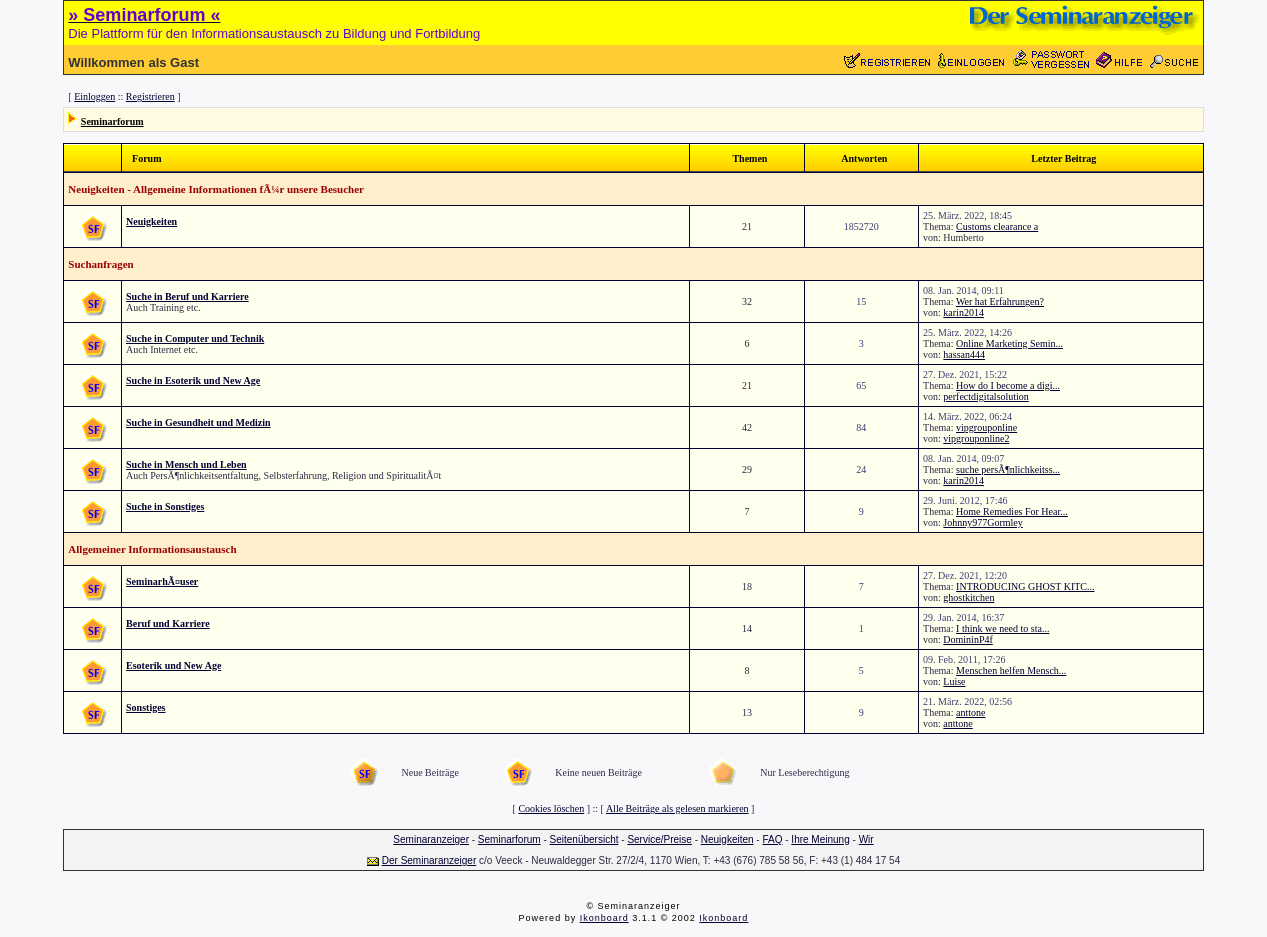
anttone (970, 712)
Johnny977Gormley (982, 522)
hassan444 (964, 354)
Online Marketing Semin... (1009, 343)
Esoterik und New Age (173, 665)
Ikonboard (604, 918)
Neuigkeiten (151, 221)
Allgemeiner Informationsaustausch (152, 549)
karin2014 (963, 312)
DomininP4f (967, 639)
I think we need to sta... (1002, 628)
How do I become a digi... (1008, 385)
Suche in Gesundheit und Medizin (198, 422)
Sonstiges (145, 707)
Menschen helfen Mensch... (1011, 670)
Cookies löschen (551, 808)
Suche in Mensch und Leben (186, 464)
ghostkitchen (968, 597)
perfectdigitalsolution (986, 396)
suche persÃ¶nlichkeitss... (1008, 469)
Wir (866, 839)
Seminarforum (112, 121)
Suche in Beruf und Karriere (187, 296)
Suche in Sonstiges (165, 506)
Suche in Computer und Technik (195, 338)
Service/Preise (659, 839)
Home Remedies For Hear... (1012, 511)
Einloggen (94, 96)
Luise (954, 681)
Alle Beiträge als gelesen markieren (677, 808)
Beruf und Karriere (168, 623)
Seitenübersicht (584, 839)
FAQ (772, 839)
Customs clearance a (997, 226)
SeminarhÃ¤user (162, 581)
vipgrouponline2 (976, 438)
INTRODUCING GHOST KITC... (1025, 586)
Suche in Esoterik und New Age (193, 380)
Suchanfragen (100, 264)
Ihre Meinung (820, 839)
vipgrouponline (986, 427)
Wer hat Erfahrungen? (1000, 301)
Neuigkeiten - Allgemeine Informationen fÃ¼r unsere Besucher (216, 189)
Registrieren (150, 96)
